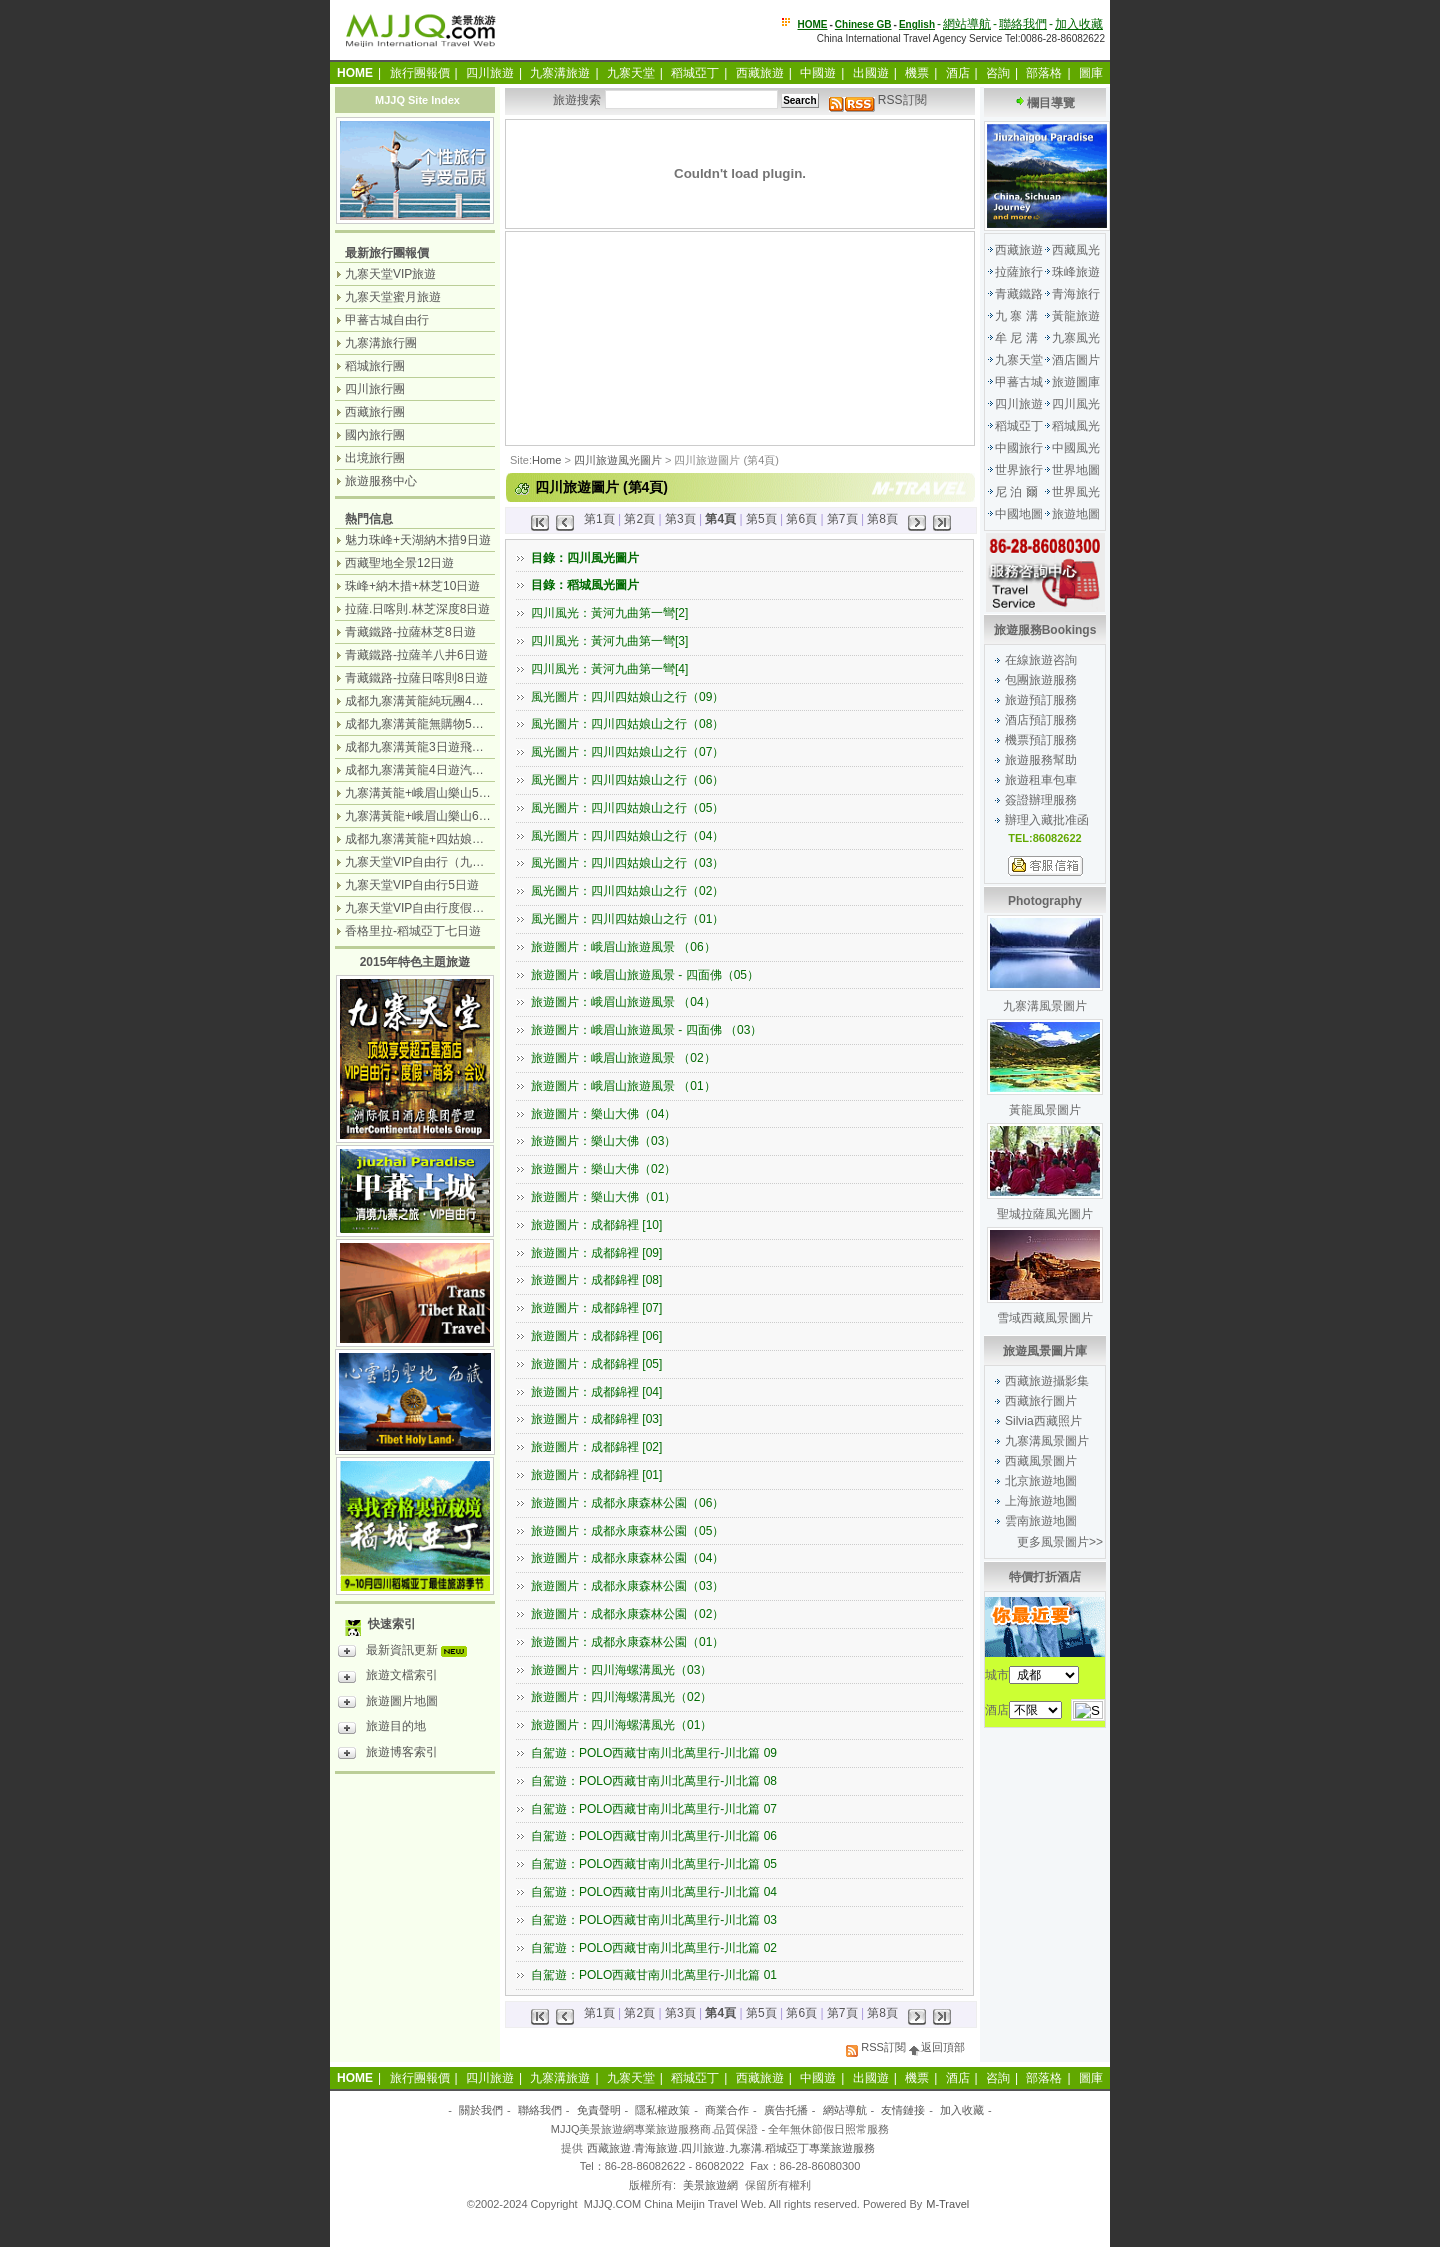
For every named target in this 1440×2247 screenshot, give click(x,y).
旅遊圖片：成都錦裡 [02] (596, 1447)
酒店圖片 (1076, 360)
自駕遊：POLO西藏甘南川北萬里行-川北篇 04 (654, 1892)
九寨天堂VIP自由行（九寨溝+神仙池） (448, 862)
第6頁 (801, 519)
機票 (917, 73)
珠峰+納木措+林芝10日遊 (412, 586)
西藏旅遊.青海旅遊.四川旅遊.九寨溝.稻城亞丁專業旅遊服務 (730, 2148)
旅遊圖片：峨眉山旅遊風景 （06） (623, 947)
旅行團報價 (420, 73)
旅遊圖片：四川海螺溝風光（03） (621, 1670)
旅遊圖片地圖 (388, 1704)
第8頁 (882, 519)
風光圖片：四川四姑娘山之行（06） (627, 780)
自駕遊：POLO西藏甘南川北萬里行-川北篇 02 (654, 1948)
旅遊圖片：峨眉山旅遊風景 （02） (623, 1058)
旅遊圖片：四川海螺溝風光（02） (621, 1697)
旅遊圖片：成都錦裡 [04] (596, 1392)
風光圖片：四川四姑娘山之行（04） (627, 836)
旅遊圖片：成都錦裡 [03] (596, 1419)
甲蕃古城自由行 (387, 320)
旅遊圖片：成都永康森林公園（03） (627, 1586)
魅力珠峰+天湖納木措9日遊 (418, 540)
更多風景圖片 (1053, 1542)
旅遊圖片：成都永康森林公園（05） (627, 1531)
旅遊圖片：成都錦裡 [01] (596, 1475)
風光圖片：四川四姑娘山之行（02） (627, 891)
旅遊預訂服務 (1041, 700)
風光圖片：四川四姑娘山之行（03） (627, 863)
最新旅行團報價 (387, 253)
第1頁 (599, 519)
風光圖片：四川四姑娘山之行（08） (627, 724)
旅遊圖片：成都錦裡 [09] (596, 1253)
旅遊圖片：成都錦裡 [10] (596, 1225)
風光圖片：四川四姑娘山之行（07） (627, 752)
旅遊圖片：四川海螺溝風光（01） (621, 1725)
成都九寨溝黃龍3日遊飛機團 (420, 747)
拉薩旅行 (1019, 272)
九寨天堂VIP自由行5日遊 (412, 885)
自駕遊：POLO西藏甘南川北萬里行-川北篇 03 (654, 1920)
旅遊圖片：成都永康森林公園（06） (627, 1503)
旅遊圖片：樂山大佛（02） (603, 1169)
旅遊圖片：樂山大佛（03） (603, 1141)
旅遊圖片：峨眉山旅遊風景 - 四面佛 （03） (646, 1030)
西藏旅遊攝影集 (1047, 1381)
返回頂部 (937, 2047)
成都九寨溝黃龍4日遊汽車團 (420, 770)
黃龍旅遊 (1076, 316)
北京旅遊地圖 (1041, 1481)
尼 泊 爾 (1016, 492)
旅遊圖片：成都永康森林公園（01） (627, 1642)
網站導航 (967, 24)
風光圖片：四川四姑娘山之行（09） (627, 697)
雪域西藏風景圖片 (1045, 1318)
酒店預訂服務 (1041, 720)
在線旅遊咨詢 (1041, 660)
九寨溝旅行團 (381, 343)
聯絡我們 (1023, 24)
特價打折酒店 (1045, 1577)
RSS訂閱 (878, 100)
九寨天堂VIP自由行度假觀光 (420, 908)
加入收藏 (1079, 24)
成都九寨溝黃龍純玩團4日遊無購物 (438, 701)
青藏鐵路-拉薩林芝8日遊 (410, 632)
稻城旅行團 (375, 366)
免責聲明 (599, 2110)
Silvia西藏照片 (1043, 1421)
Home (546, 460)
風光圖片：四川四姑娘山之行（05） (627, 808)
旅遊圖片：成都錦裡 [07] (596, 1308)
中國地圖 (1019, 514)
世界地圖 (1076, 470)
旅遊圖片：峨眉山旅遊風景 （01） (623, 1086)
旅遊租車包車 (1041, 780)
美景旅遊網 (710, 2185)
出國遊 (871, 73)
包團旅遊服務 (1041, 680)
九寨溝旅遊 (560, 73)
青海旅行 (1076, 294)
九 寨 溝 (1016, 316)
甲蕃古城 (1019, 382)
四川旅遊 (490, 73)
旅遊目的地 (382, 1729)
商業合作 (727, 2110)
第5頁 (761, 519)
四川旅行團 (375, 389)
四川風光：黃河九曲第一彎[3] (609, 641)
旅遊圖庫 (1076, 382)
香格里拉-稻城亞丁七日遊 (413, 931)
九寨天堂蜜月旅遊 (393, 297)
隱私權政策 (662, 2110)
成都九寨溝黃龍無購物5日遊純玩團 (438, 724)
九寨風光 (1076, 338)
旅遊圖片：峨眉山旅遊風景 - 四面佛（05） (645, 975)
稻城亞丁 (695, 73)
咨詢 (998, 73)
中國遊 (818, 73)
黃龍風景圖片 (1045, 1110)
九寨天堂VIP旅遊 (390, 274)
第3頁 (680, 519)
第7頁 (842, 519)
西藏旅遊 (760, 73)
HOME (813, 24)
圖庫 (1091, 73)
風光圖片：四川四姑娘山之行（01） (627, 919)
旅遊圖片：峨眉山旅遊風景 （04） (623, 1002)
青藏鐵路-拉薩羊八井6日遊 (416, 655)
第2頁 (639, 519)
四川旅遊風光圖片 (618, 460)
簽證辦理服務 (1041, 800)
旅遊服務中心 (381, 481)
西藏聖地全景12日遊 (399, 563)
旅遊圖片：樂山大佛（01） (603, 1197)
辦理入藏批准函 (1047, 820)
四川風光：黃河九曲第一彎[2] (609, 613)
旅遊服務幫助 (1041, 760)
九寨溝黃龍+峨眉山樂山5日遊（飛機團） (454, 793)
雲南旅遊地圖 (1041, 1521)
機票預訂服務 (1041, 740)
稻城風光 (1076, 426)
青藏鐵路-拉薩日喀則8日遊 (416, 678)
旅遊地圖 (1076, 514)
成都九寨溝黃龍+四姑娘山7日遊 (430, 839)
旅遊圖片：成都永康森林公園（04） (627, 1558)
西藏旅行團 (375, 412)
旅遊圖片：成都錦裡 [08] (596, 1280)
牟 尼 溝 (1016, 338)
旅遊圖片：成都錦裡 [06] (596, 1336)
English (917, 24)
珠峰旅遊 (1076, 272)
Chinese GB (863, 24)
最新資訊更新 (407, 1653)
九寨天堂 (631, 73)
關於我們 (481, 2110)
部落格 (1044, 73)
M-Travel (947, 2204)
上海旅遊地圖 (1041, 1501)
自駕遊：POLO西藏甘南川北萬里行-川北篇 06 (654, 1836)
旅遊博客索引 (388, 1755)
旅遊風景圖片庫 (1045, 1351)
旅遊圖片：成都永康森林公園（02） (627, 1614)
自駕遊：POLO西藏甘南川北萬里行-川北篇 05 (654, 1864)
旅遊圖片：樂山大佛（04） (603, 1114)
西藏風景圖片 (1041, 1461)
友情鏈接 (903, 2110)
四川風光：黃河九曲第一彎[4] (609, 669)
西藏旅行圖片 (1041, 1401)
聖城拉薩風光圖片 (1045, 1214)
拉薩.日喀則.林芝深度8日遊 (417, 609)
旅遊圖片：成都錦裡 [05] (596, 1364)
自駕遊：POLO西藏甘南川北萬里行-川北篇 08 (654, 1781)
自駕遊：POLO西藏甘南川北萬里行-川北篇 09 (654, 1753)
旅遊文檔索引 (388, 1678)
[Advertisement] (610, 336)
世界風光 (1076, 492)
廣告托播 (786, 2110)
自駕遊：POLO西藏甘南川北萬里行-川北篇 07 (654, 1809)
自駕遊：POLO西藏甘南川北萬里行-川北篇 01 (654, 1975)
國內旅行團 (375, 435)
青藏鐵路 (1019, 294)
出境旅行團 (375, 458)
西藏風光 (1076, 250)
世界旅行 (1019, 470)
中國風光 (1076, 448)
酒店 (958, 73)
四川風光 (1076, 404)
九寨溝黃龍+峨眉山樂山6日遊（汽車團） (454, 816)
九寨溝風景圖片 (1045, 1006)
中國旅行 (1019, 448)
